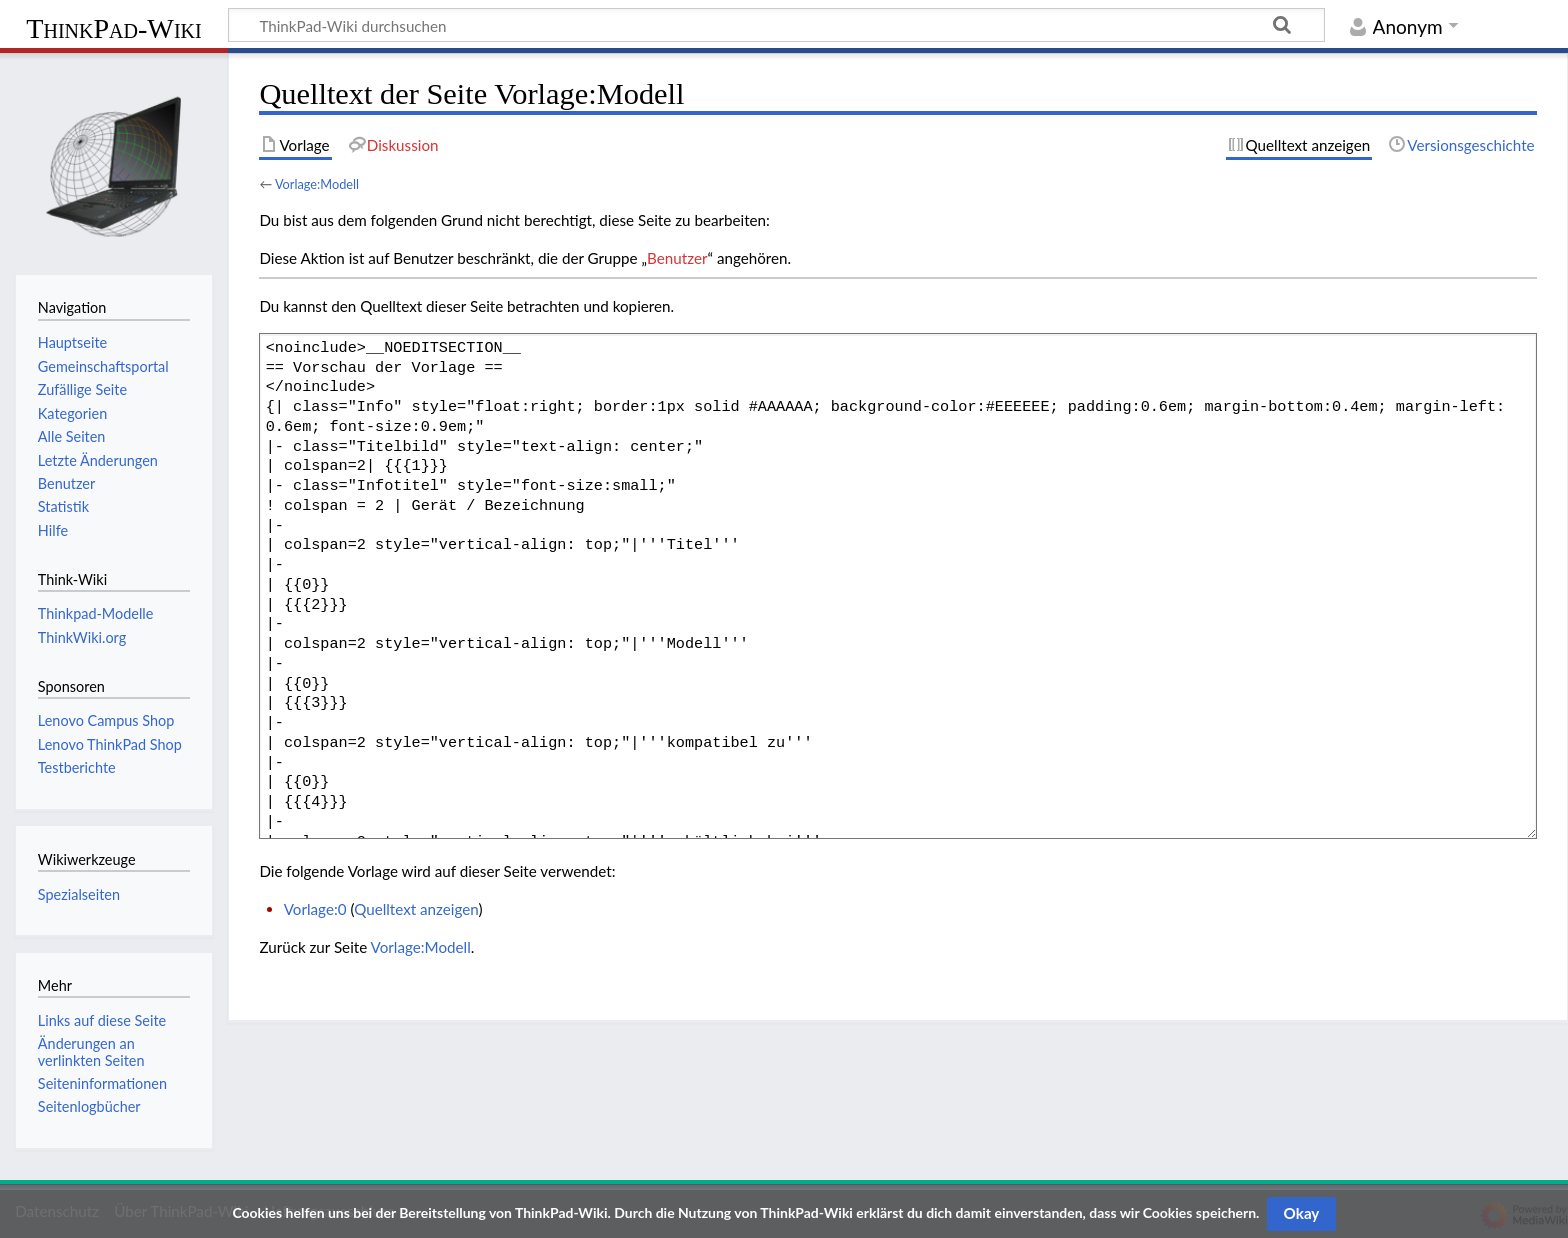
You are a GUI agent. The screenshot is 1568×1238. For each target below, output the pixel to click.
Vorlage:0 (315, 909)
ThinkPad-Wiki (113, 28)
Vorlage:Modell (317, 184)
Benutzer (677, 258)
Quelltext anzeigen (416, 909)
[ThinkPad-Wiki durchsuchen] (776, 25)
